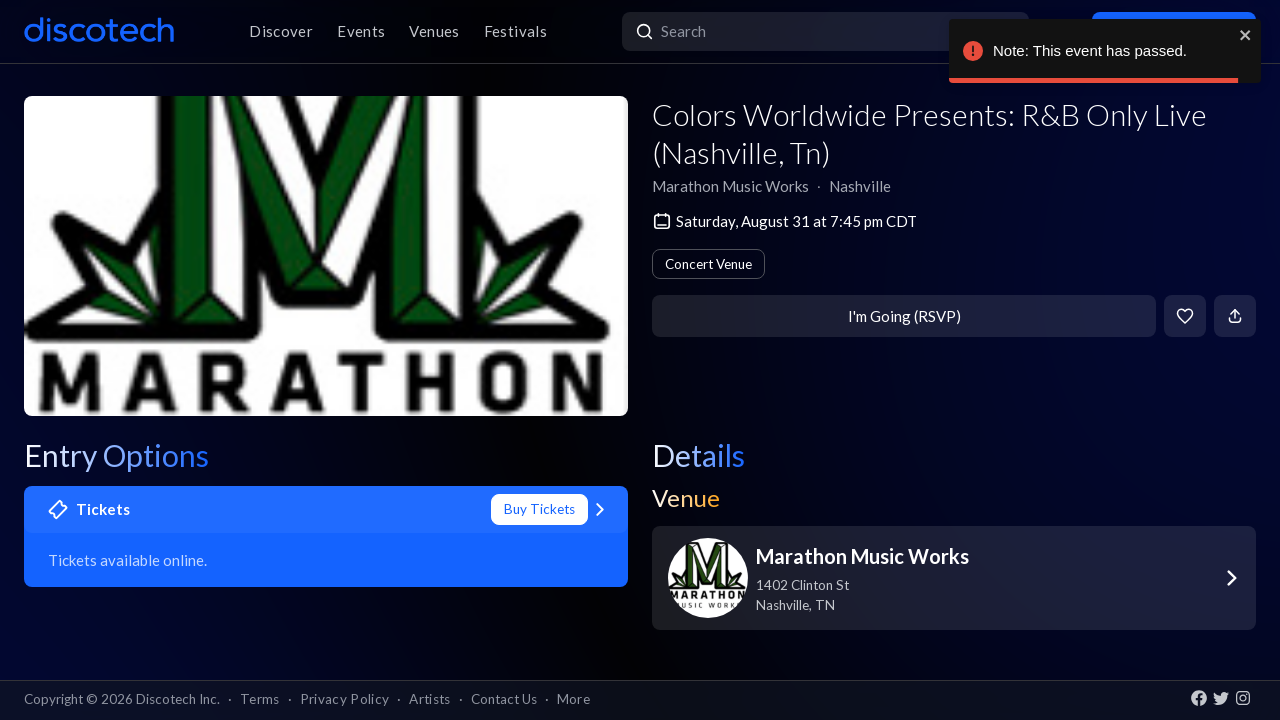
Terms (260, 699)
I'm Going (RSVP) (904, 316)
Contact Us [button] (504, 699)
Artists (429, 699)
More (573, 699)
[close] (1246, 35)
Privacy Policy (345, 699)
